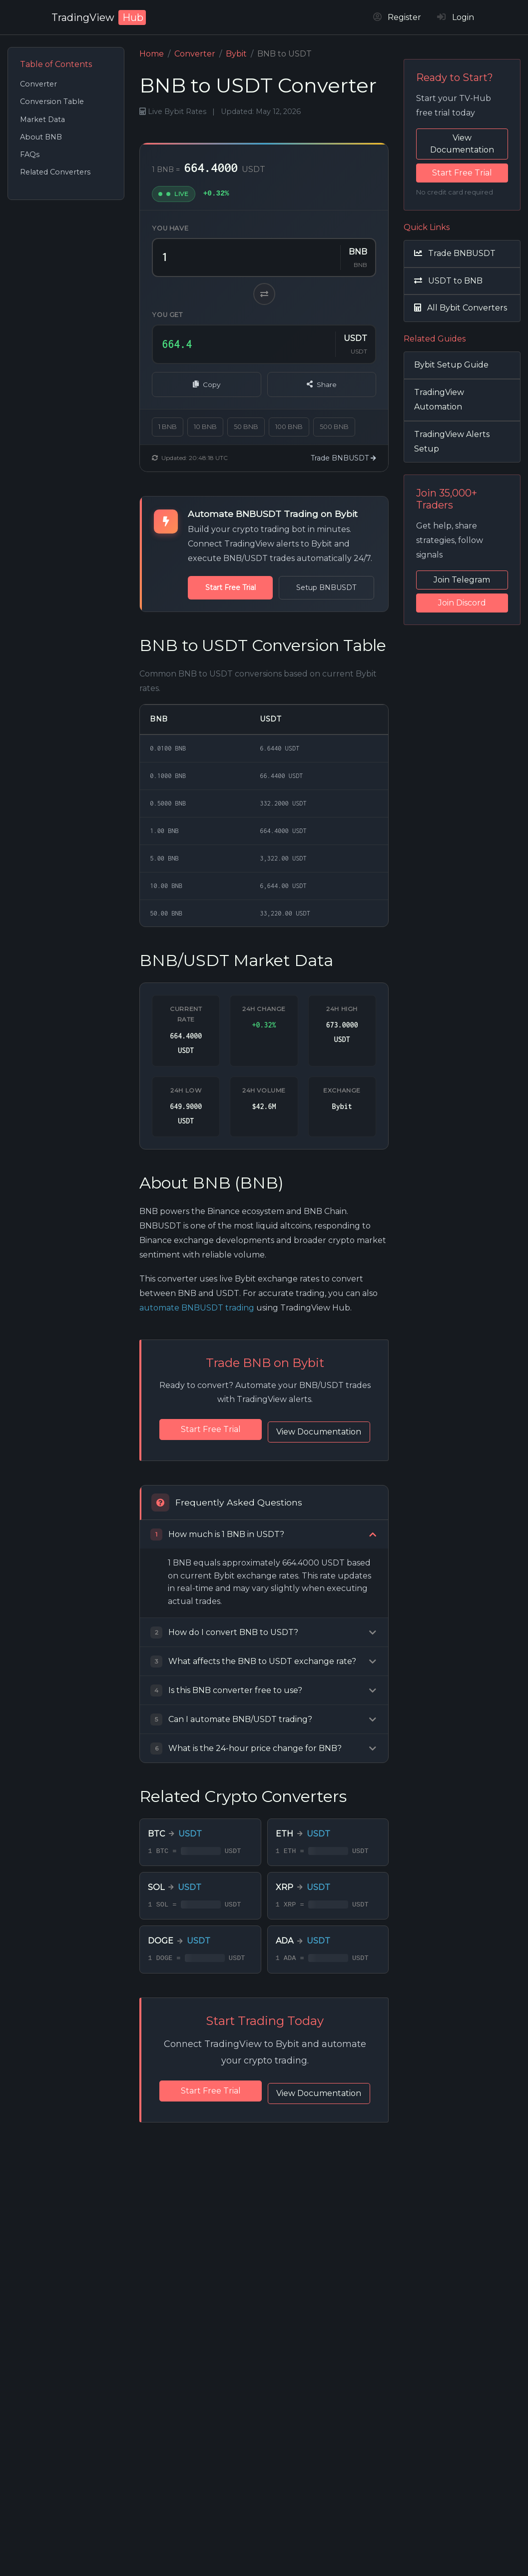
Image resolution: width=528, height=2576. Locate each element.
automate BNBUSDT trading (196, 1307)
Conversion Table (52, 101)
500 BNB (334, 426)
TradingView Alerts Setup (452, 442)
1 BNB (167, 426)
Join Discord (462, 603)
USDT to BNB (448, 281)
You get (167, 314)
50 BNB (246, 426)
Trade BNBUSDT (343, 458)
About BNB (41, 137)
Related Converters (55, 172)
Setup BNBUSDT (305, 587)
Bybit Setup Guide (451, 365)
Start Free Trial (223, 587)
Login (455, 17)
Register (397, 17)
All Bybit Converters (460, 307)
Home (151, 53)
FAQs (29, 154)
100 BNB (289, 426)
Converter (38, 84)
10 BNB (205, 426)
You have (170, 228)
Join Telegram (462, 579)
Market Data (42, 119)
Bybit (236, 53)
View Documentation (264, 1450)
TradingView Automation (439, 400)
